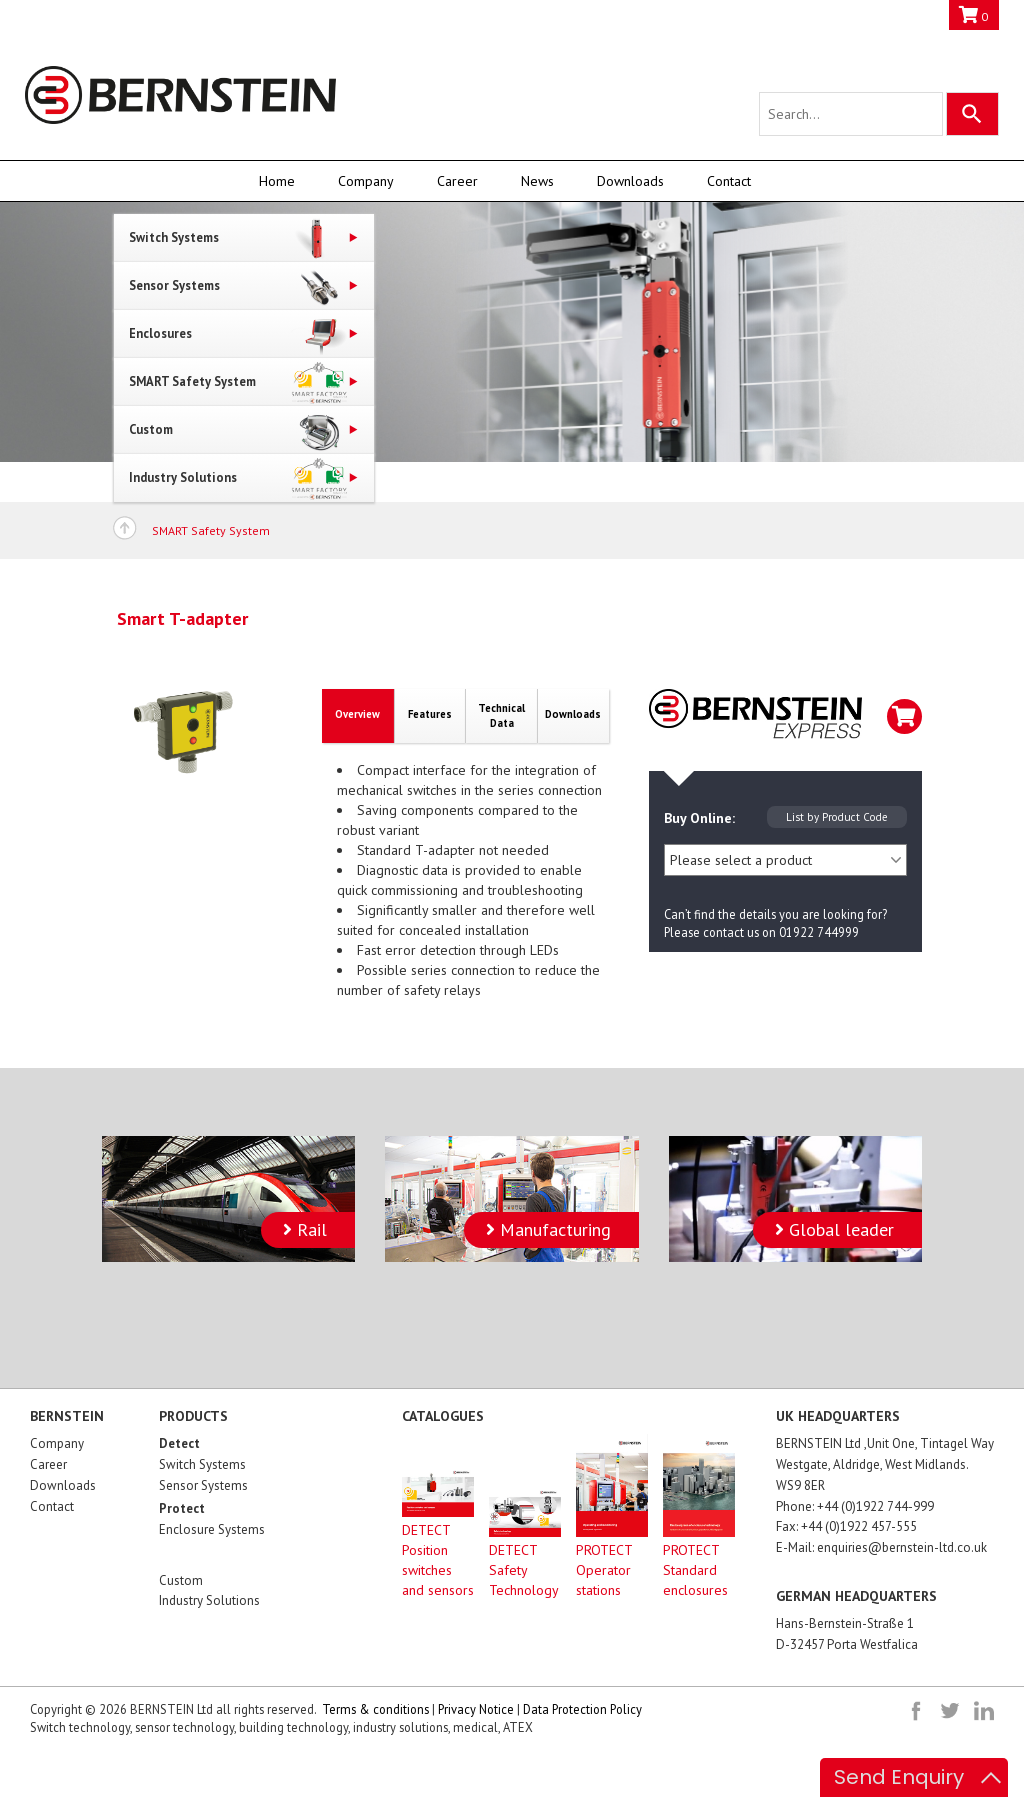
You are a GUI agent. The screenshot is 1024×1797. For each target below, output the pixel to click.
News (537, 181)
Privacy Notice (476, 1709)
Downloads (630, 181)
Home (277, 181)
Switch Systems (202, 1464)
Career (457, 181)
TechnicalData (501, 715)
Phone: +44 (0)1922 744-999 (855, 1506)
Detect (179, 1443)
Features (430, 714)
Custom (181, 1580)
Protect (182, 1508)
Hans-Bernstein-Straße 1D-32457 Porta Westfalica (847, 1634)
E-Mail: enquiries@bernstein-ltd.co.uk (881, 1547)
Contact (729, 181)
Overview (357, 714)
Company (366, 181)
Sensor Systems (203, 1485)
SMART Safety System (211, 530)
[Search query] (851, 114)
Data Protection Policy (582, 1709)
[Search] (972, 114)
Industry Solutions (209, 1600)
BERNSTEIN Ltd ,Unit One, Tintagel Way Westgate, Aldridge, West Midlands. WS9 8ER (885, 1464)
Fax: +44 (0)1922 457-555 (846, 1526)
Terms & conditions (375, 1709)
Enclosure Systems (212, 1529)
